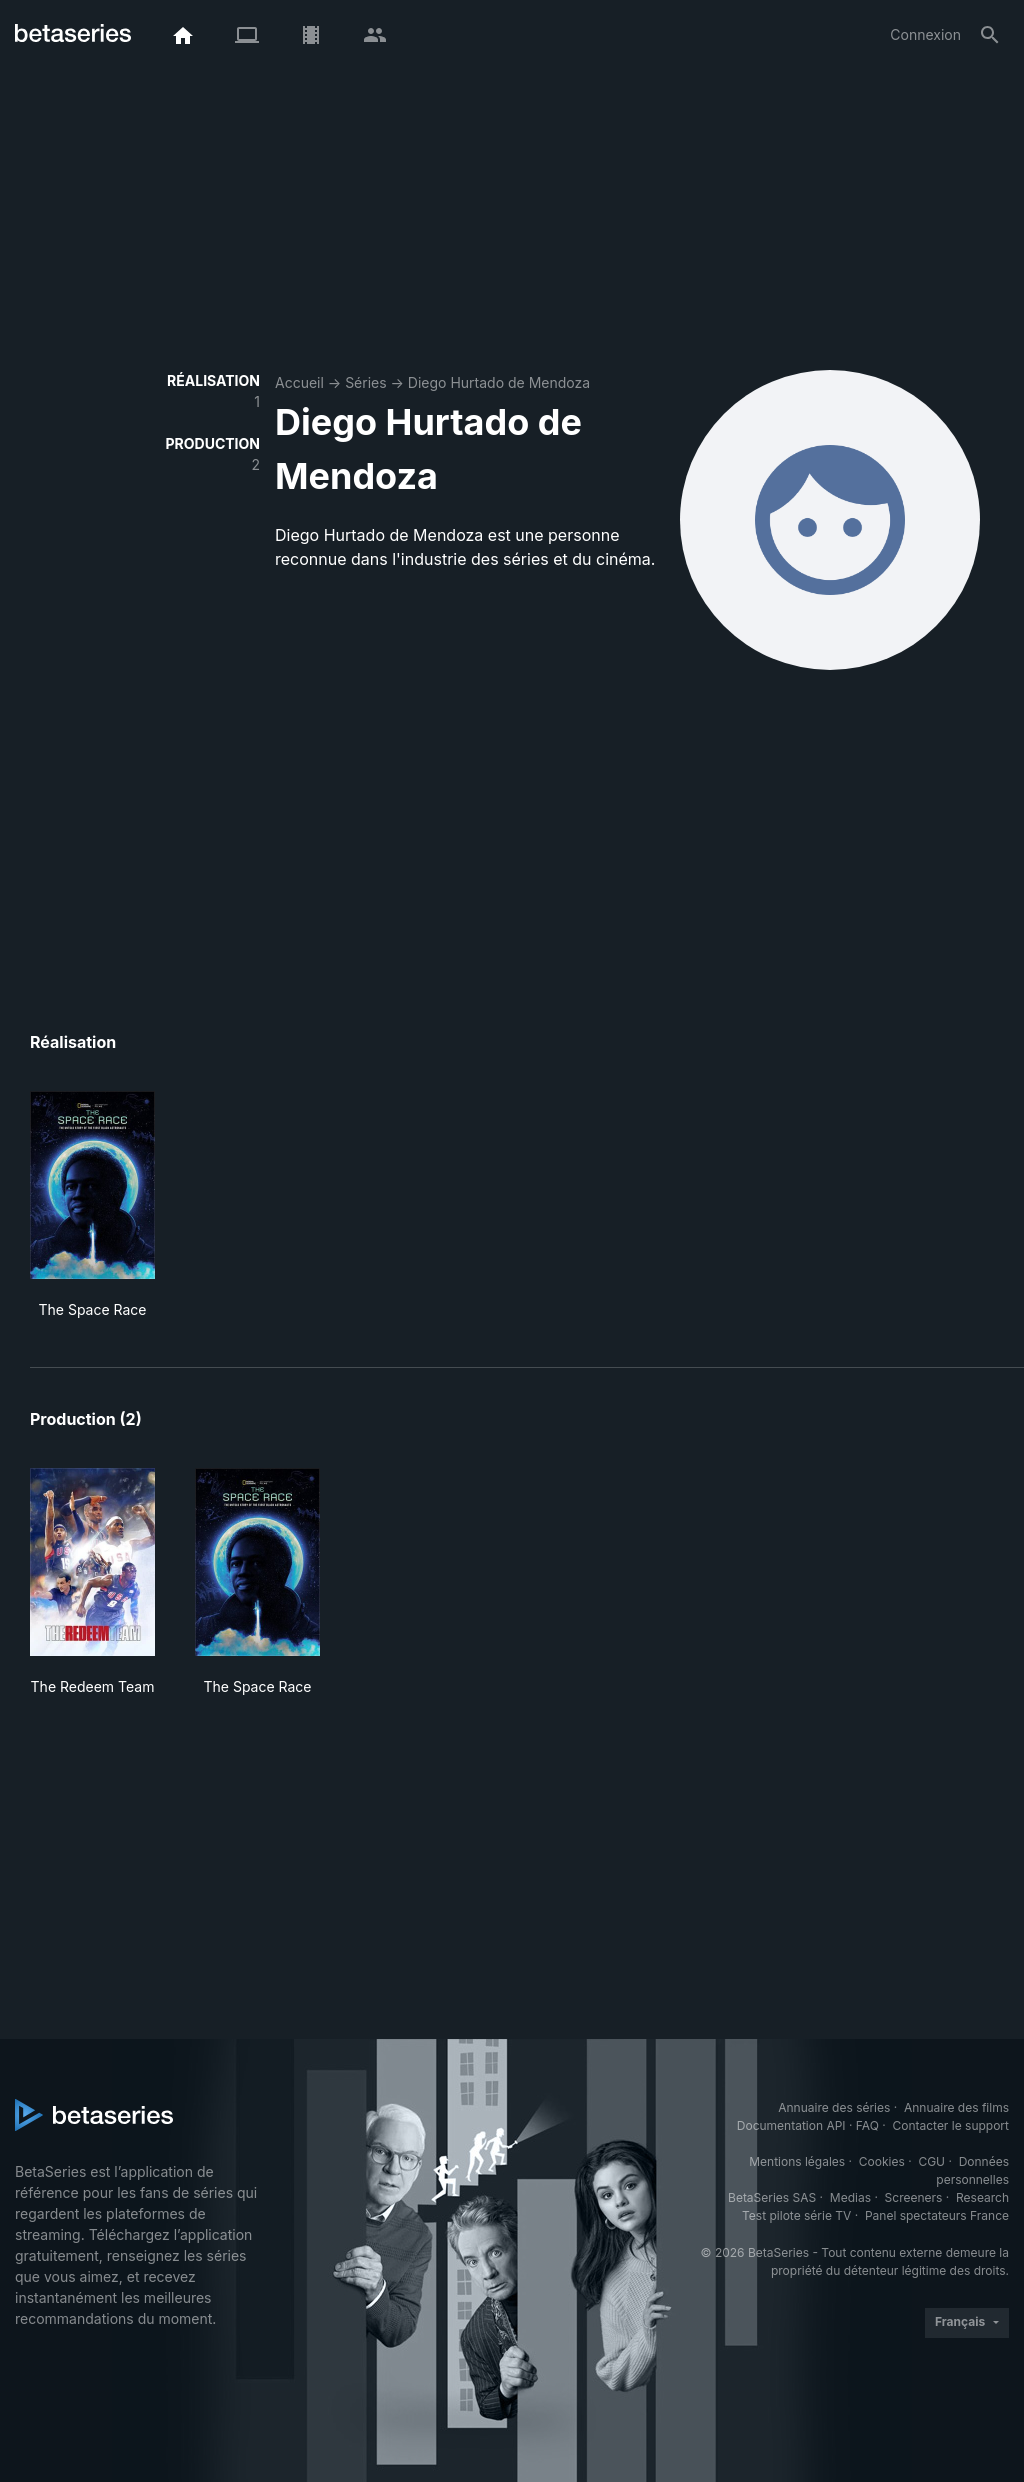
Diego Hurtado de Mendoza (499, 382)
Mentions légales (797, 2161)
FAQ (867, 2125)
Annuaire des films (956, 2107)
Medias (850, 2197)
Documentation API (791, 2125)
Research (982, 2197)
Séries (366, 382)
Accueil (299, 382)
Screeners (914, 2197)
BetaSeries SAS (772, 2197)
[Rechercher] (990, 35)
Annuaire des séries (834, 2107)
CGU (931, 2161)
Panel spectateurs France (937, 2215)
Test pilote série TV (796, 2215)
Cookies (882, 2161)
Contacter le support (950, 2125)
